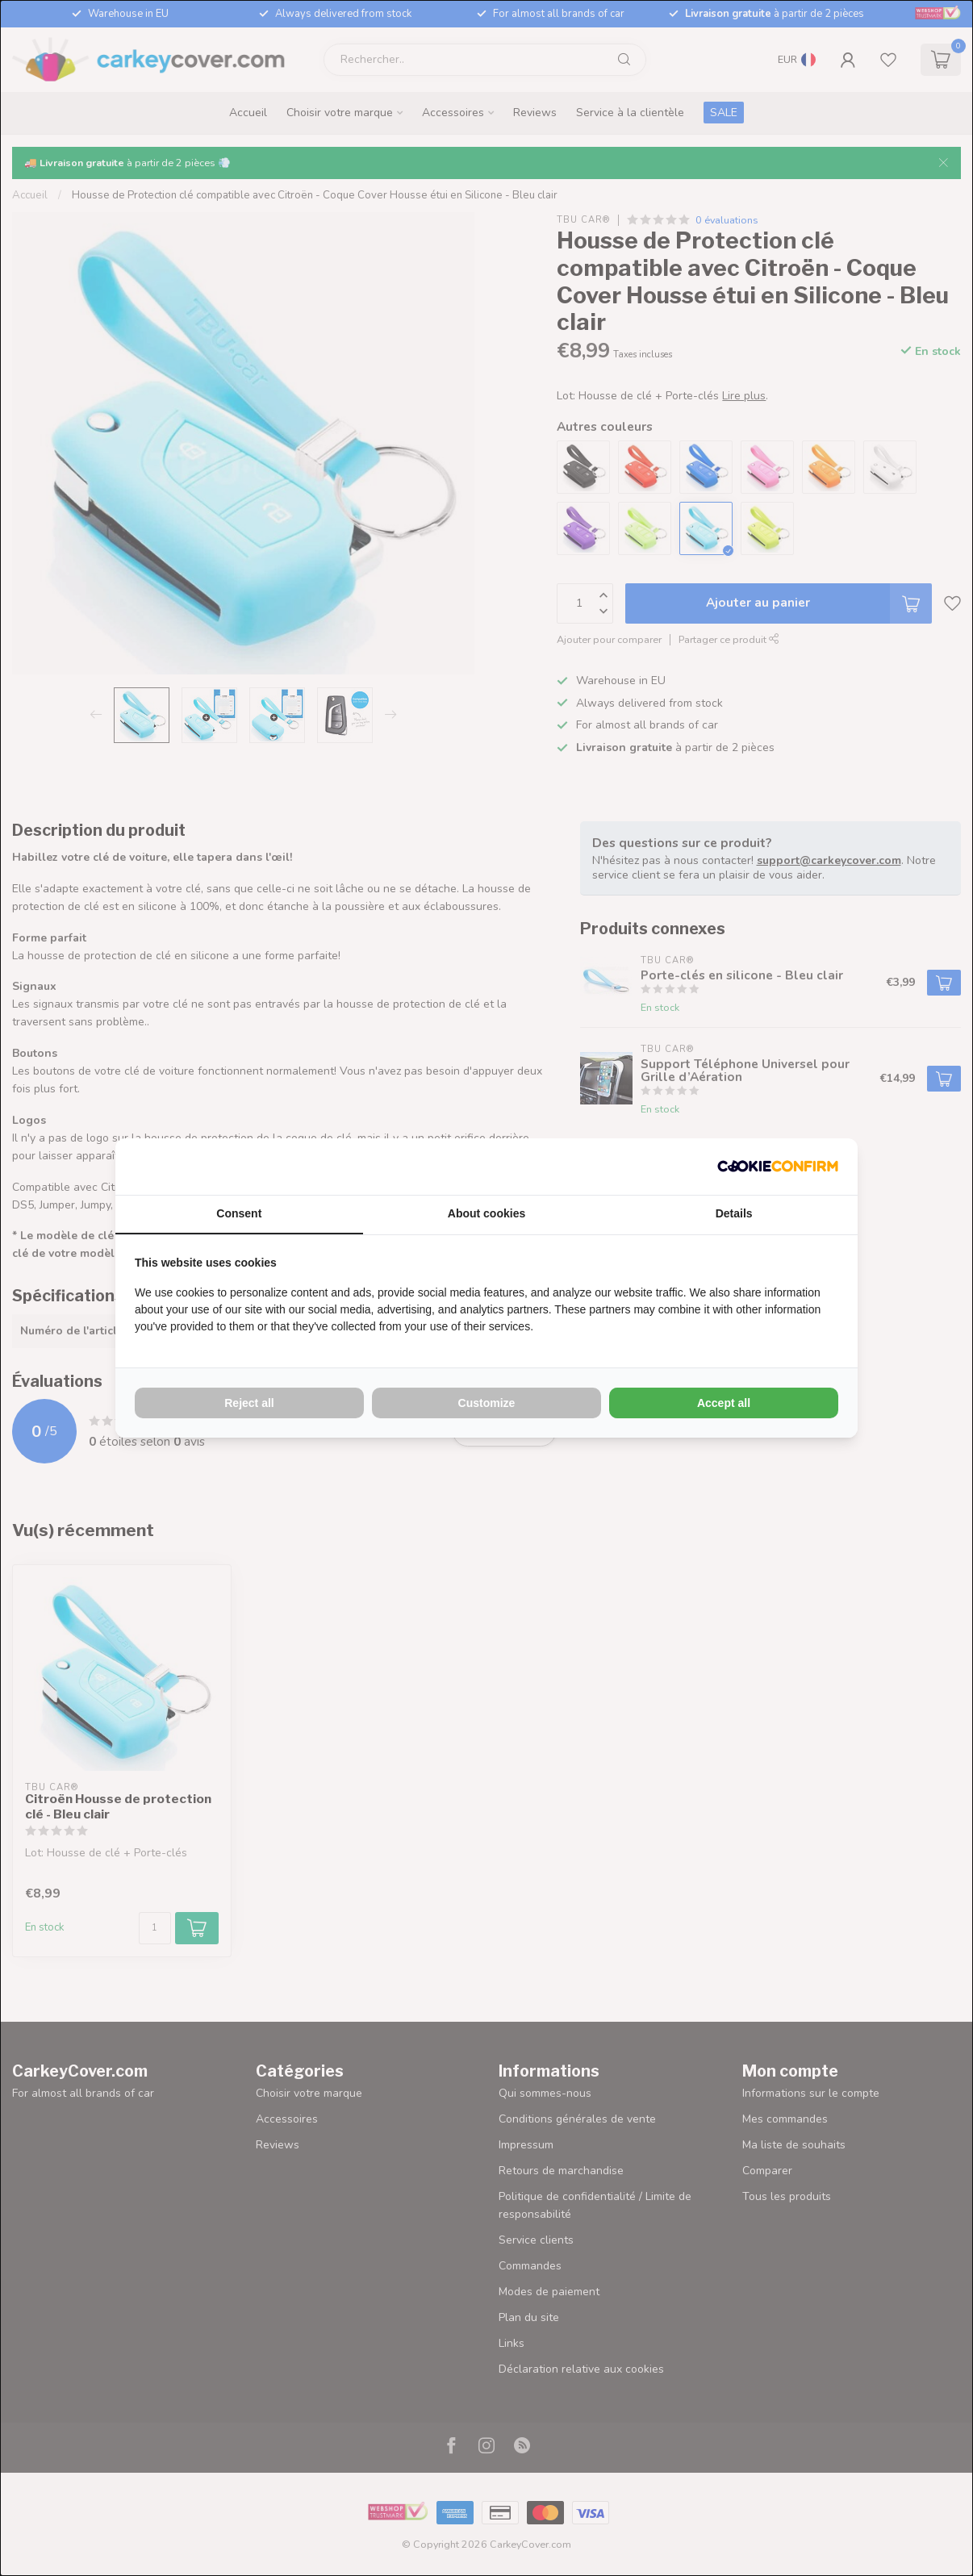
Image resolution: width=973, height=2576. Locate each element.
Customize (487, 1403)
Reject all (249, 1403)
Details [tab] (734, 1213)
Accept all (723, 1403)
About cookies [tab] (486, 1213)
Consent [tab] (238, 1213)
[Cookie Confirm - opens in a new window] (777, 1166)
